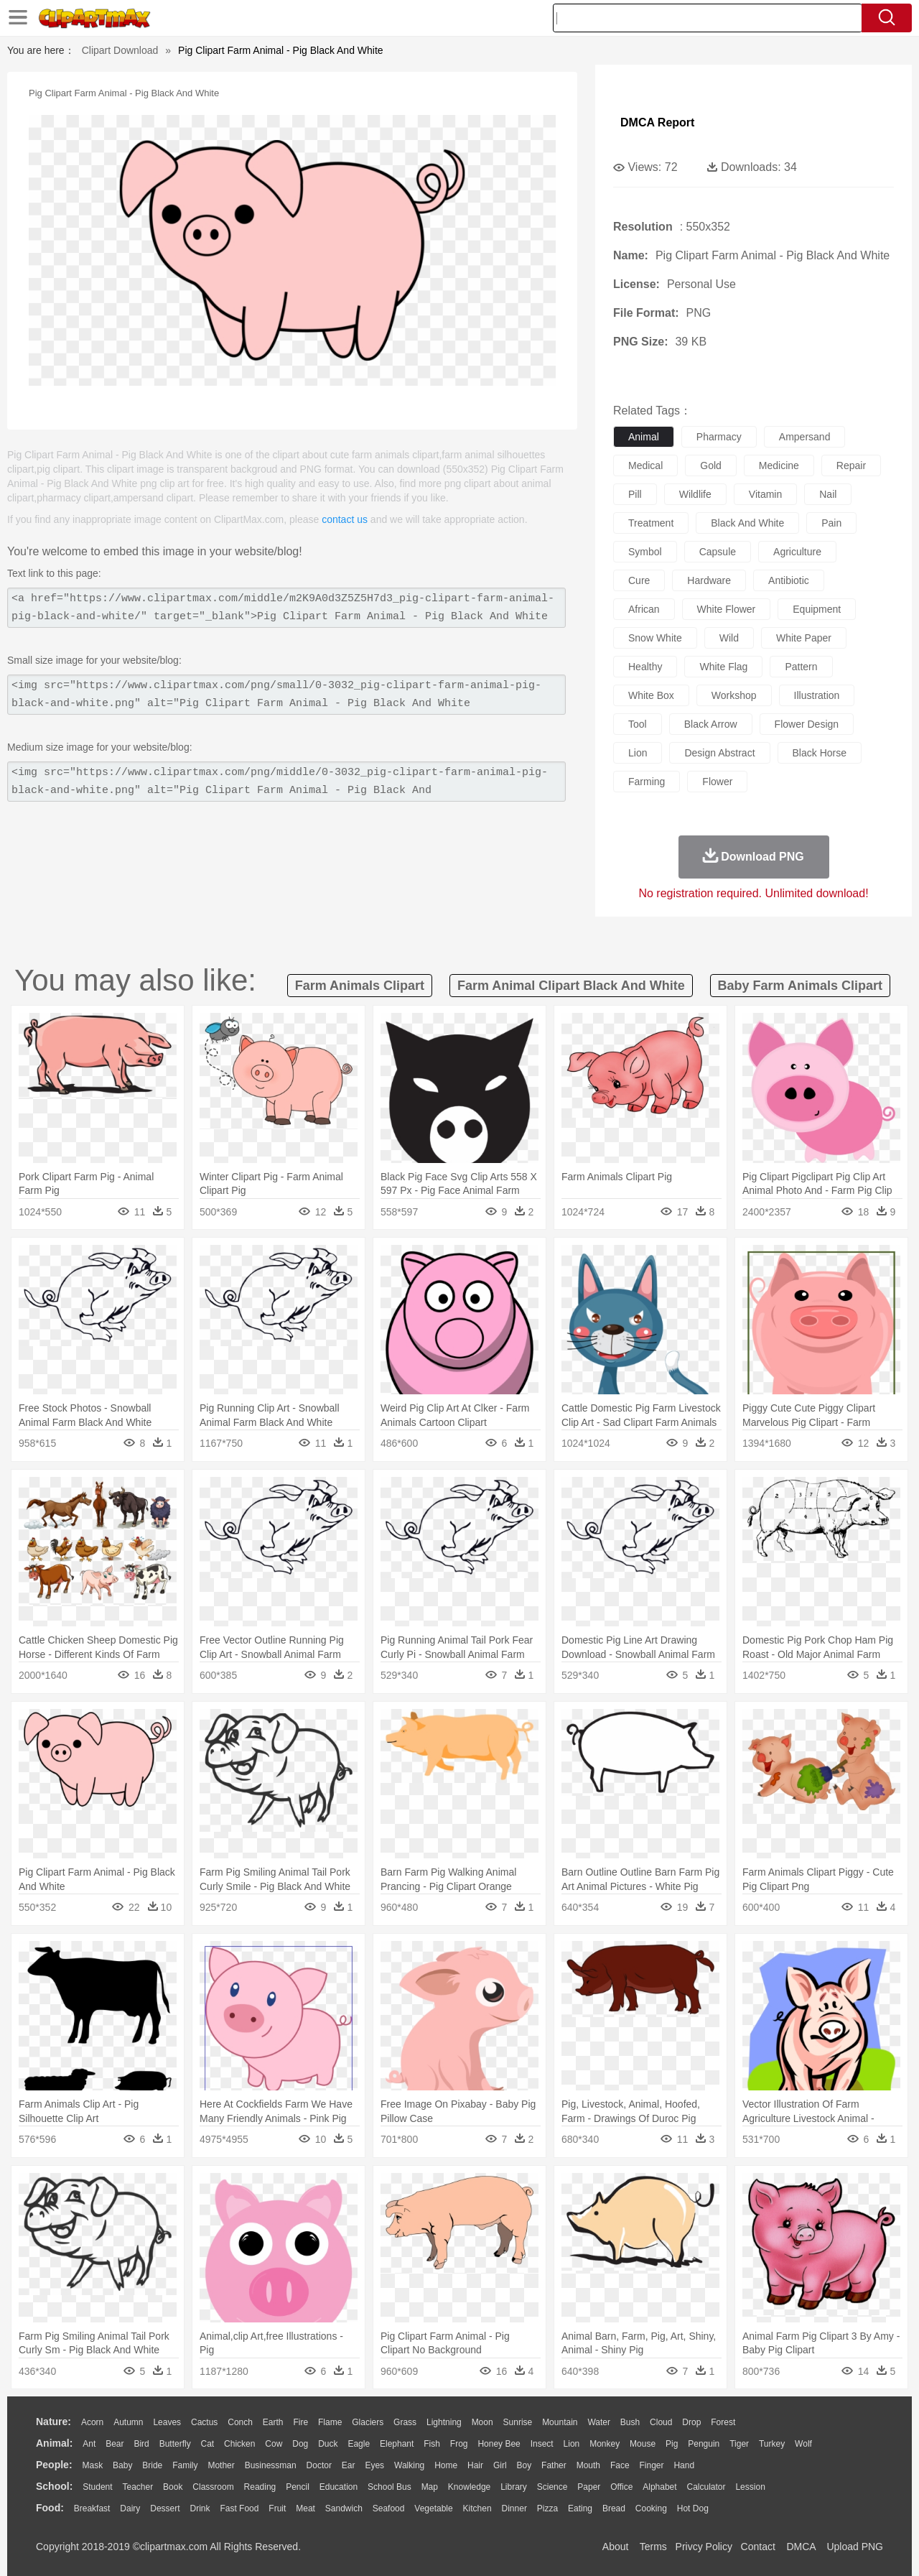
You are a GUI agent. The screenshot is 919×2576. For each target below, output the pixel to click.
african (644, 609)
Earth (273, 2422)
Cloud (661, 2422)
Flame (330, 2422)
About (615, 2546)
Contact (758, 2546)
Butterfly (175, 2444)
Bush (630, 2422)
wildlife (695, 494)
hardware (709, 580)
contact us (345, 519)
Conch (240, 2422)
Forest (723, 2422)
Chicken (239, 2444)
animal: (54, 2443)
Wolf (803, 2444)
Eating (580, 2508)
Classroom (212, 2487)
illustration (817, 695)
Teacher (138, 2487)
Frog (459, 2444)
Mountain (559, 2422)
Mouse (643, 2444)
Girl (500, 2465)
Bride (152, 2465)
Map (429, 2487)
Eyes (374, 2465)
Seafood (389, 2508)
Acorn (92, 2422)
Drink (200, 2508)
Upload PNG (854, 2546)
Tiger (739, 2444)
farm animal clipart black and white (571, 985)
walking (409, 2465)
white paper (803, 638)
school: (54, 2486)
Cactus (204, 2422)
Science (552, 2487)
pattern (801, 666)
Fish (432, 2444)
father (553, 2465)
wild (729, 638)
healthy (645, 666)
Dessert (164, 2508)
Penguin (703, 2444)
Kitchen (477, 2508)
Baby (122, 2465)
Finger (651, 2465)
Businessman (271, 2465)
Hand (683, 2465)
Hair (475, 2465)
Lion (572, 2444)
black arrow (710, 724)
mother (220, 2465)
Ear (348, 2465)
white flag (723, 666)
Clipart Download (120, 50)
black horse (819, 753)
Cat (208, 2444)
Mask (92, 2465)
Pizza (547, 2508)
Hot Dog (693, 2508)
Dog (300, 2444)
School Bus (389, 2487)
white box (651, 695)
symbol (645, 551)
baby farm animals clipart (800, 985)
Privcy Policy (704, 2546)
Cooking (651, 2508)
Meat (305, 2508)
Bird (141, 2444)
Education (338, 2487)
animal (643, 437)
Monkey (604, 2444)
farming (646, 781)
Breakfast (92, 2508)
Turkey (772, 2444)
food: (50, 2508)
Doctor (319, 2465)
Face (620, 2465)
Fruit (277, 2508)
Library (513, 2487)
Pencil (297, 2487)
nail (827, 494)
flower (717, 781)
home (445, 2465)
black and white (747, 523)
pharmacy (719, 437)
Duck (327, 2444)
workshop (734, 695)
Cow (273, 2444)
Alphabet (659, 2487)
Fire (300, 2422)
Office (621, 2487)
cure (639, 580)
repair (851, 465)
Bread (613, 2508)
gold (711, 465)
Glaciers (367, 2422)
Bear (114, 2444)
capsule (717, 551)
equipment (817, 609)
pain (831, 523)
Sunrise (518, 2422)
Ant (89, 2444)
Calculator (706, 2487)
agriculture (797, 551)
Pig (672, 2444)
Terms (653, 2546)
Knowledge (469, 2487)
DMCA (800, 2546)
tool (637, 724)
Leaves (167, 2422)
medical (645, 465)
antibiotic (788, 580)
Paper (588, 2487)
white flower (726, 609)
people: (54, 2464)
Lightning (444, 2422)
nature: (53, 2421)
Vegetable (433, 2508)
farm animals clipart (359, 985)
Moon (482, 2422)
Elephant (397, 2444)
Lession (750, 2487)
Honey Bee (498, 2444)
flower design (807, 724)
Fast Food (239, 2508)
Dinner (514, 2508)
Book (172, 2487)
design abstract (719, 753)
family (184, 2465)
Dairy (130, 2508)
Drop (691, 2422)
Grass (404, 2422)
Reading (260, 2487)
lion (637, 753)
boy (524, 2465)
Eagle (358, 2444)
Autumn (128, 2422)
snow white (655, 638)
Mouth (588, 2465)
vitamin (765, 494)
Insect (542, 2444)
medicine (779, 465)
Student (97, 2487)
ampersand (805, 437)
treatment (650, 523)
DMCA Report (657, 122)
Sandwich (344, 2508)
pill (635, 494)
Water (598, 2422)
